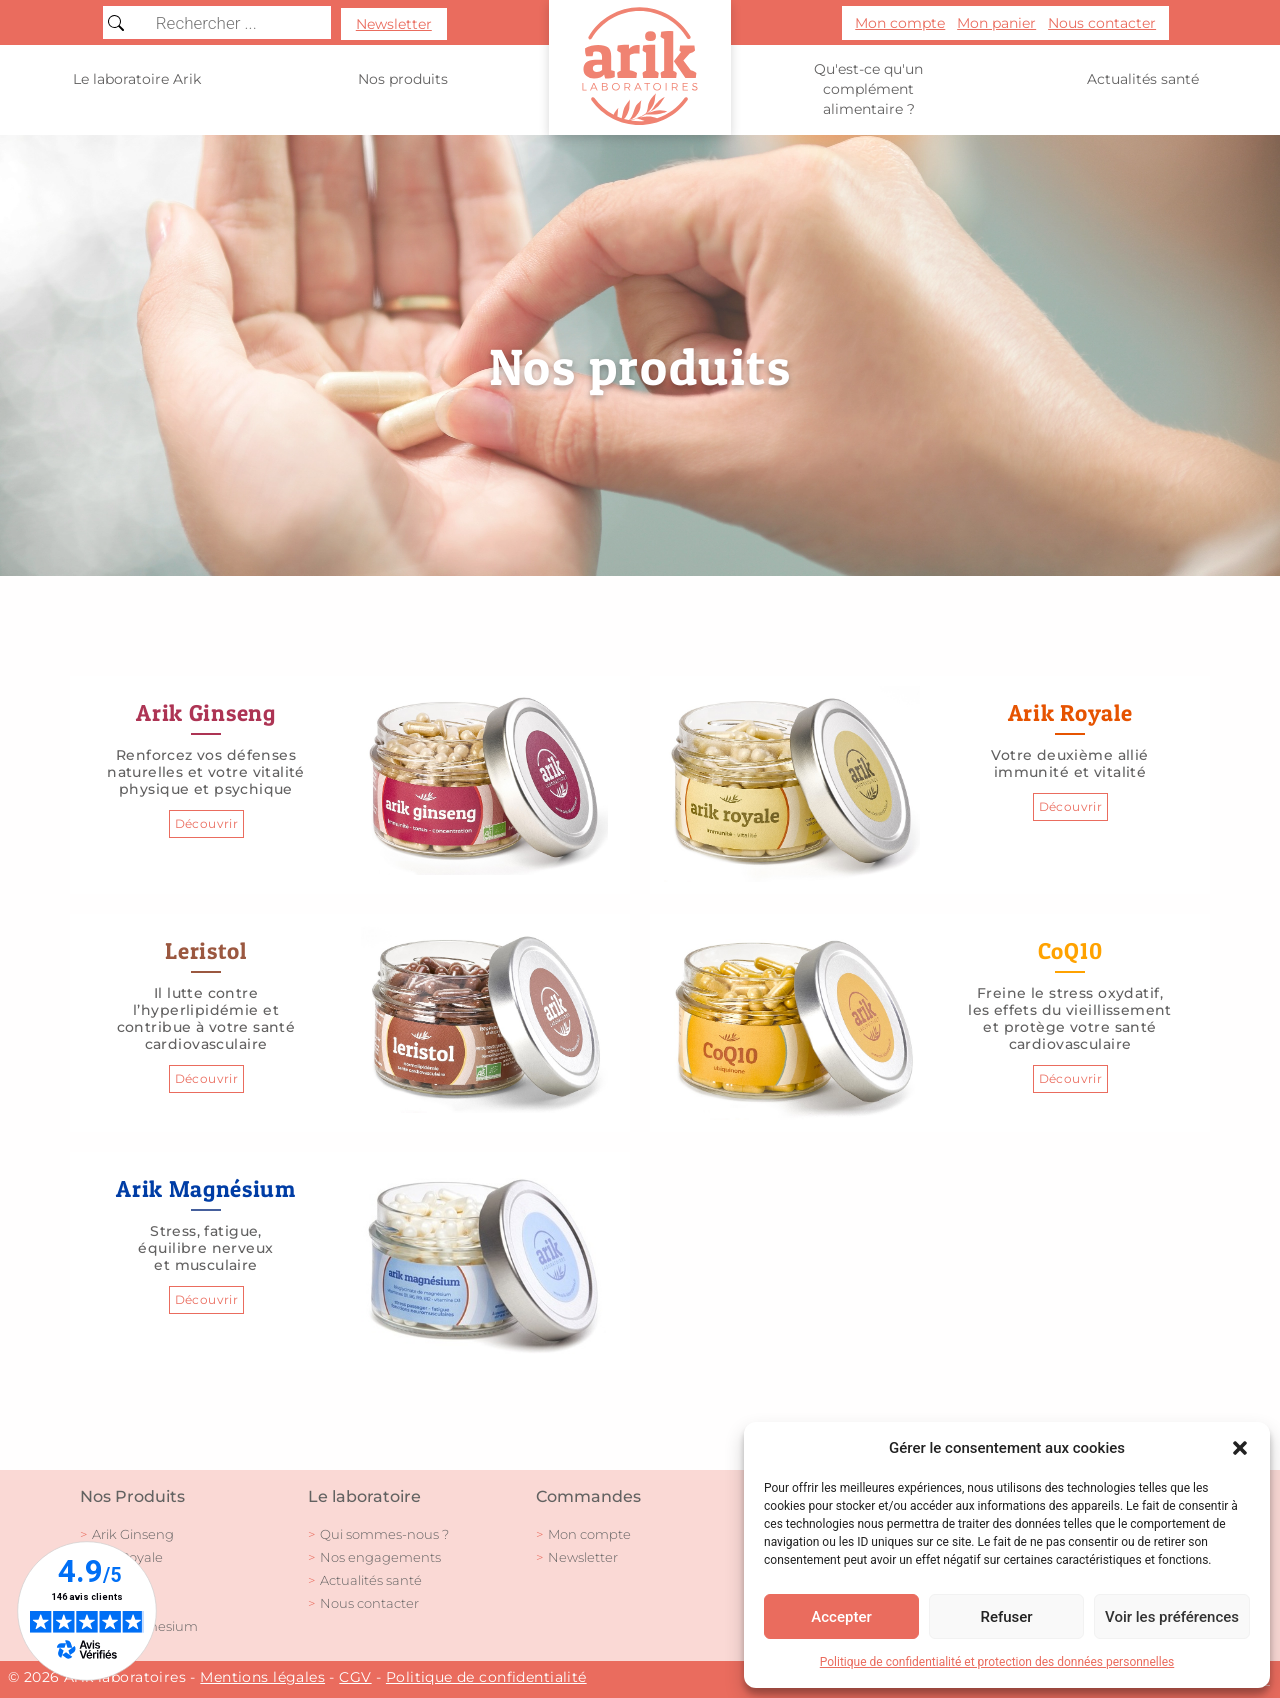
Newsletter (583, 1557)
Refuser (1006, 1617)
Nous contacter (369, 1603)
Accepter (841, 1617)
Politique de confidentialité (486, 1677)
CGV (355, 1677)
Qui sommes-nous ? (384, 1534)
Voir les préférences (1172, 1617)
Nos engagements (380, 1557)
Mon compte (589, 1534)
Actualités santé (1143, 79)
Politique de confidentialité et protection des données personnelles (997, 1662)
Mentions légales (262, 1677)
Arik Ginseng (133, 1534)
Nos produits (403, 79)
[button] (1240, 1448)
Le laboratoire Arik (137, 79)
